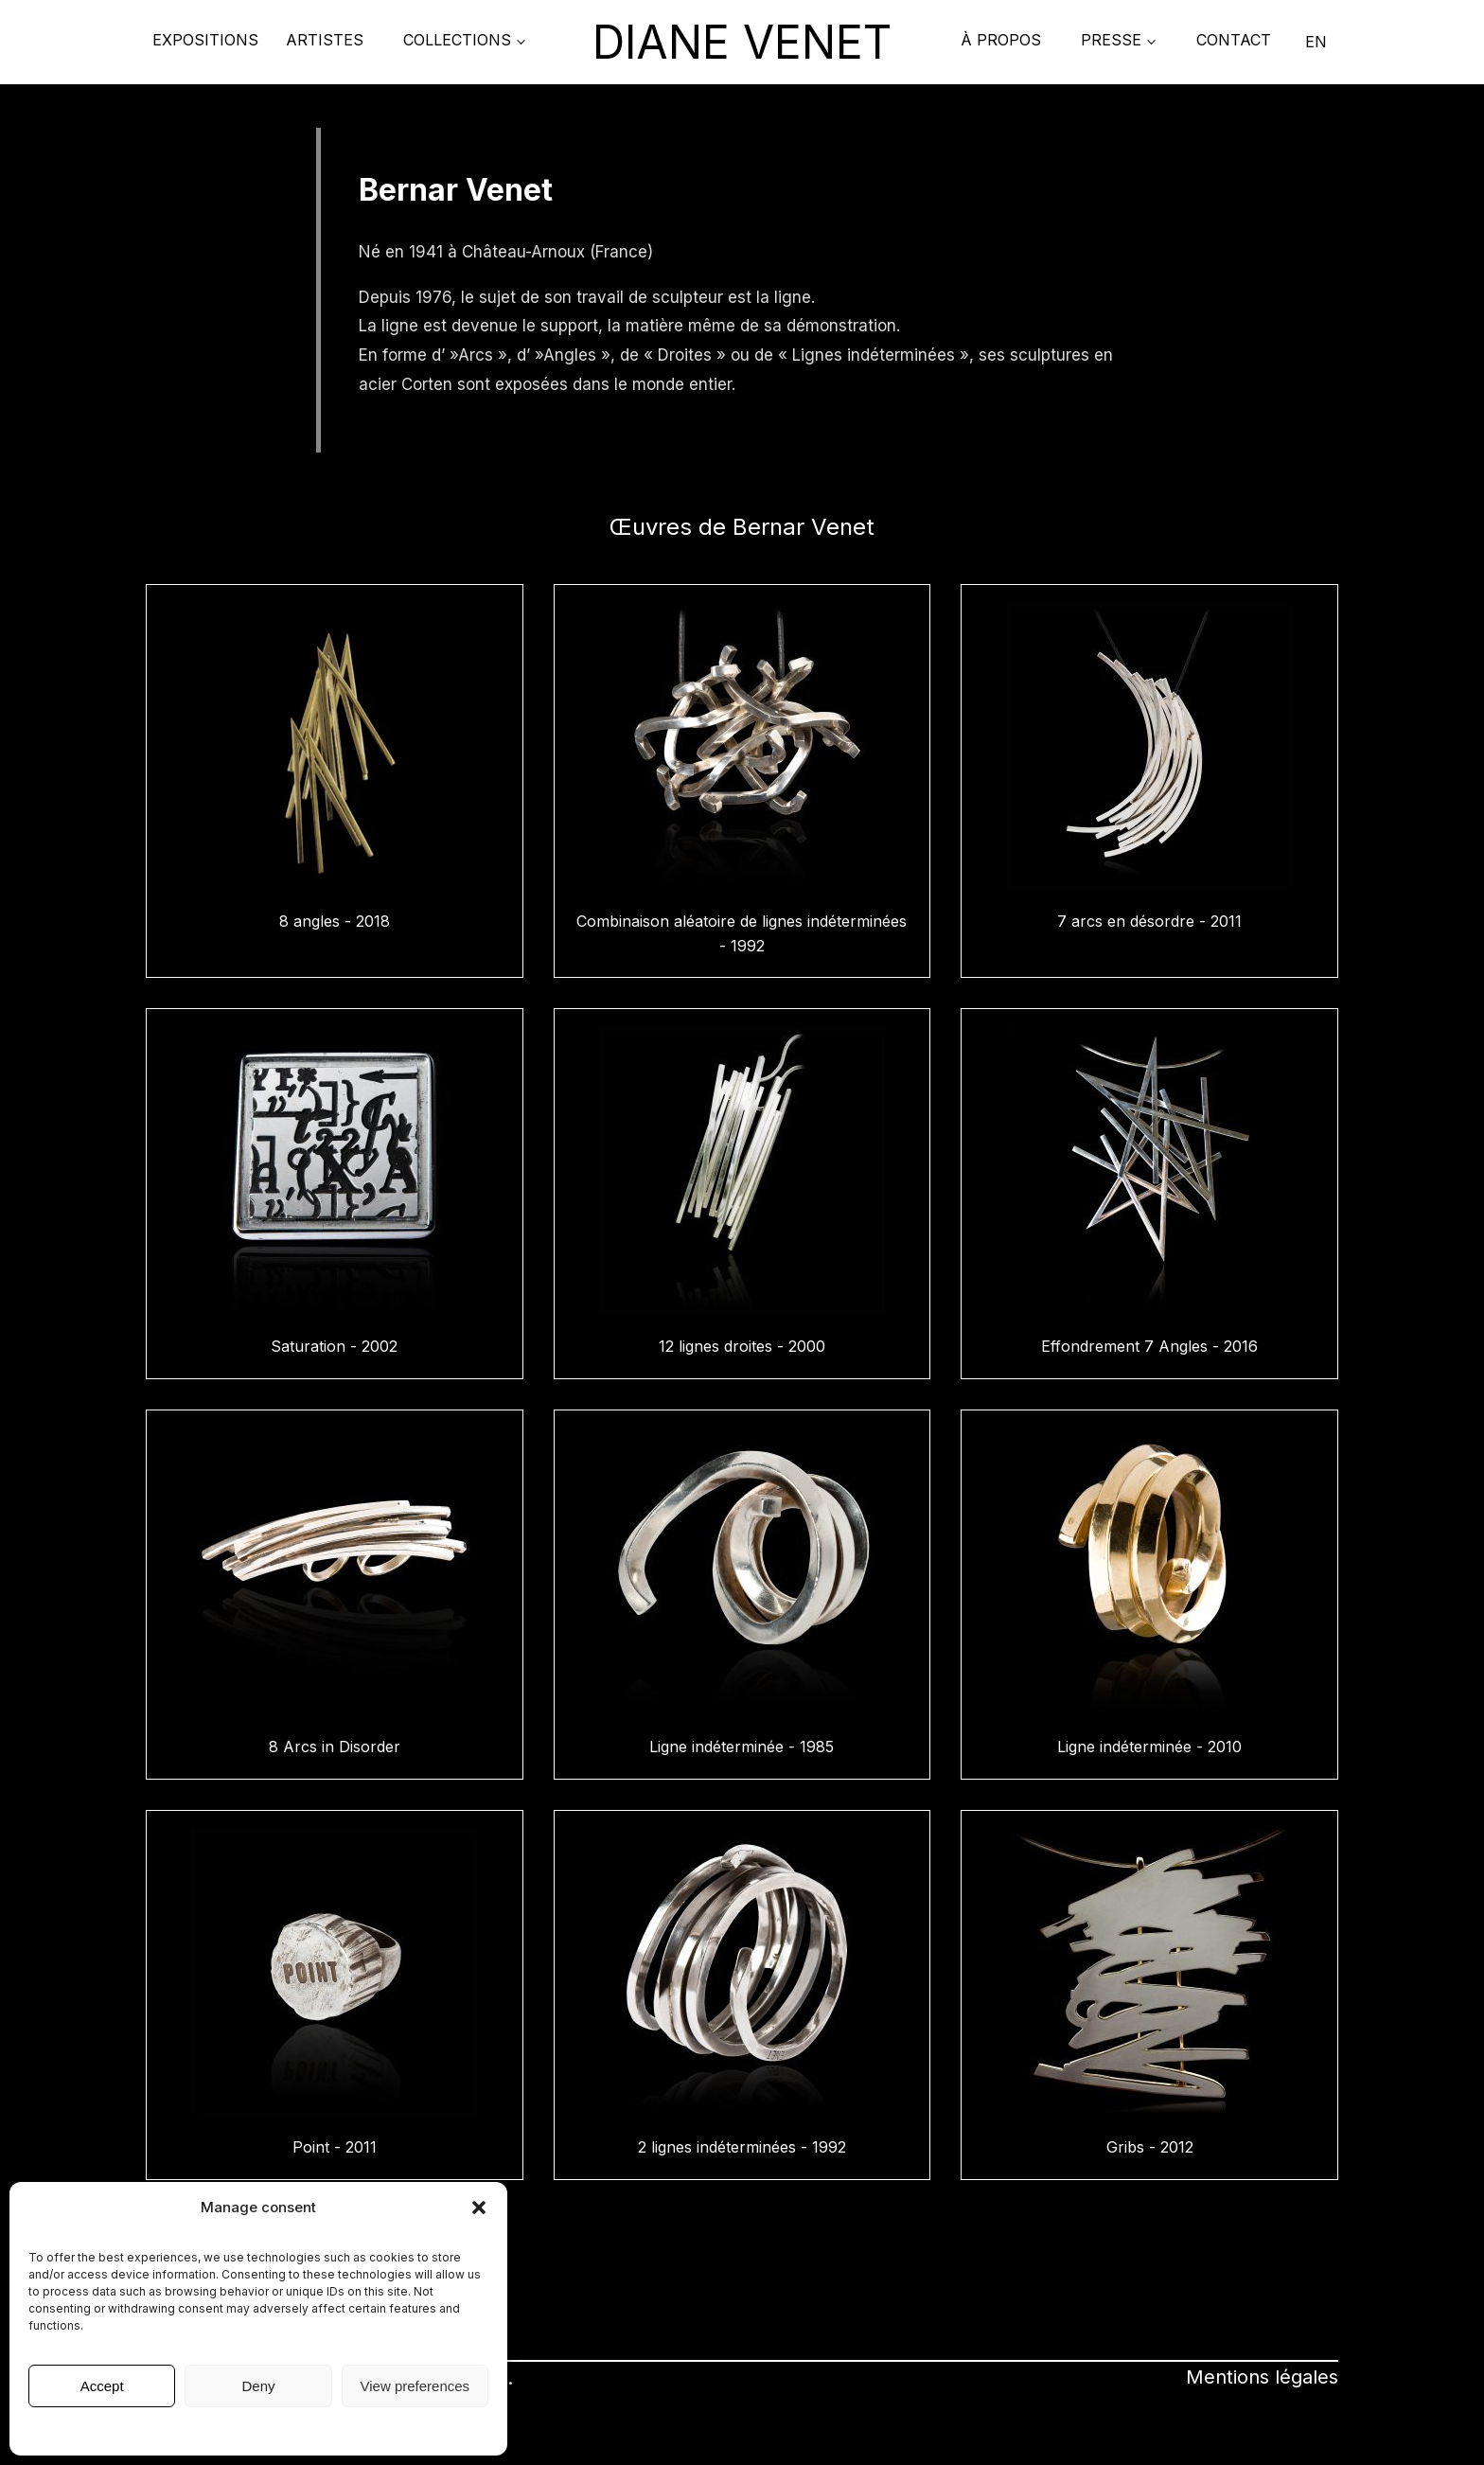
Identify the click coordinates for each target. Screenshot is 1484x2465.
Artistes (324, 39)
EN (1316, 41)
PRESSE (1111, 39)
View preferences (415, 2386)
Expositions (205, 39)
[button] (478, 2207)
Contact (1233, 39)
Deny (257, 2386)
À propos (1001, 39)
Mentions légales (258, 2429)
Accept (102, 2386)
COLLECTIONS (457, 39)
